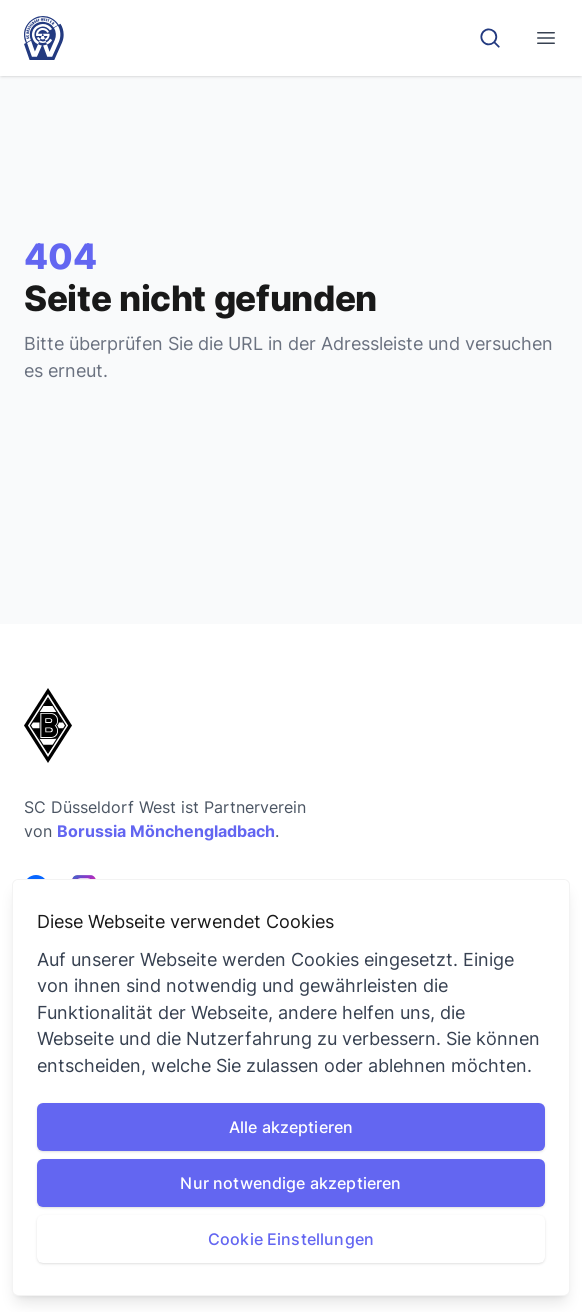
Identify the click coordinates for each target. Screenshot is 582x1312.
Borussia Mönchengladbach (166, 831)
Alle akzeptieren (291, 1127)
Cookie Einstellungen (291, 1239)
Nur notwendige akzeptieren (290, 1183)
